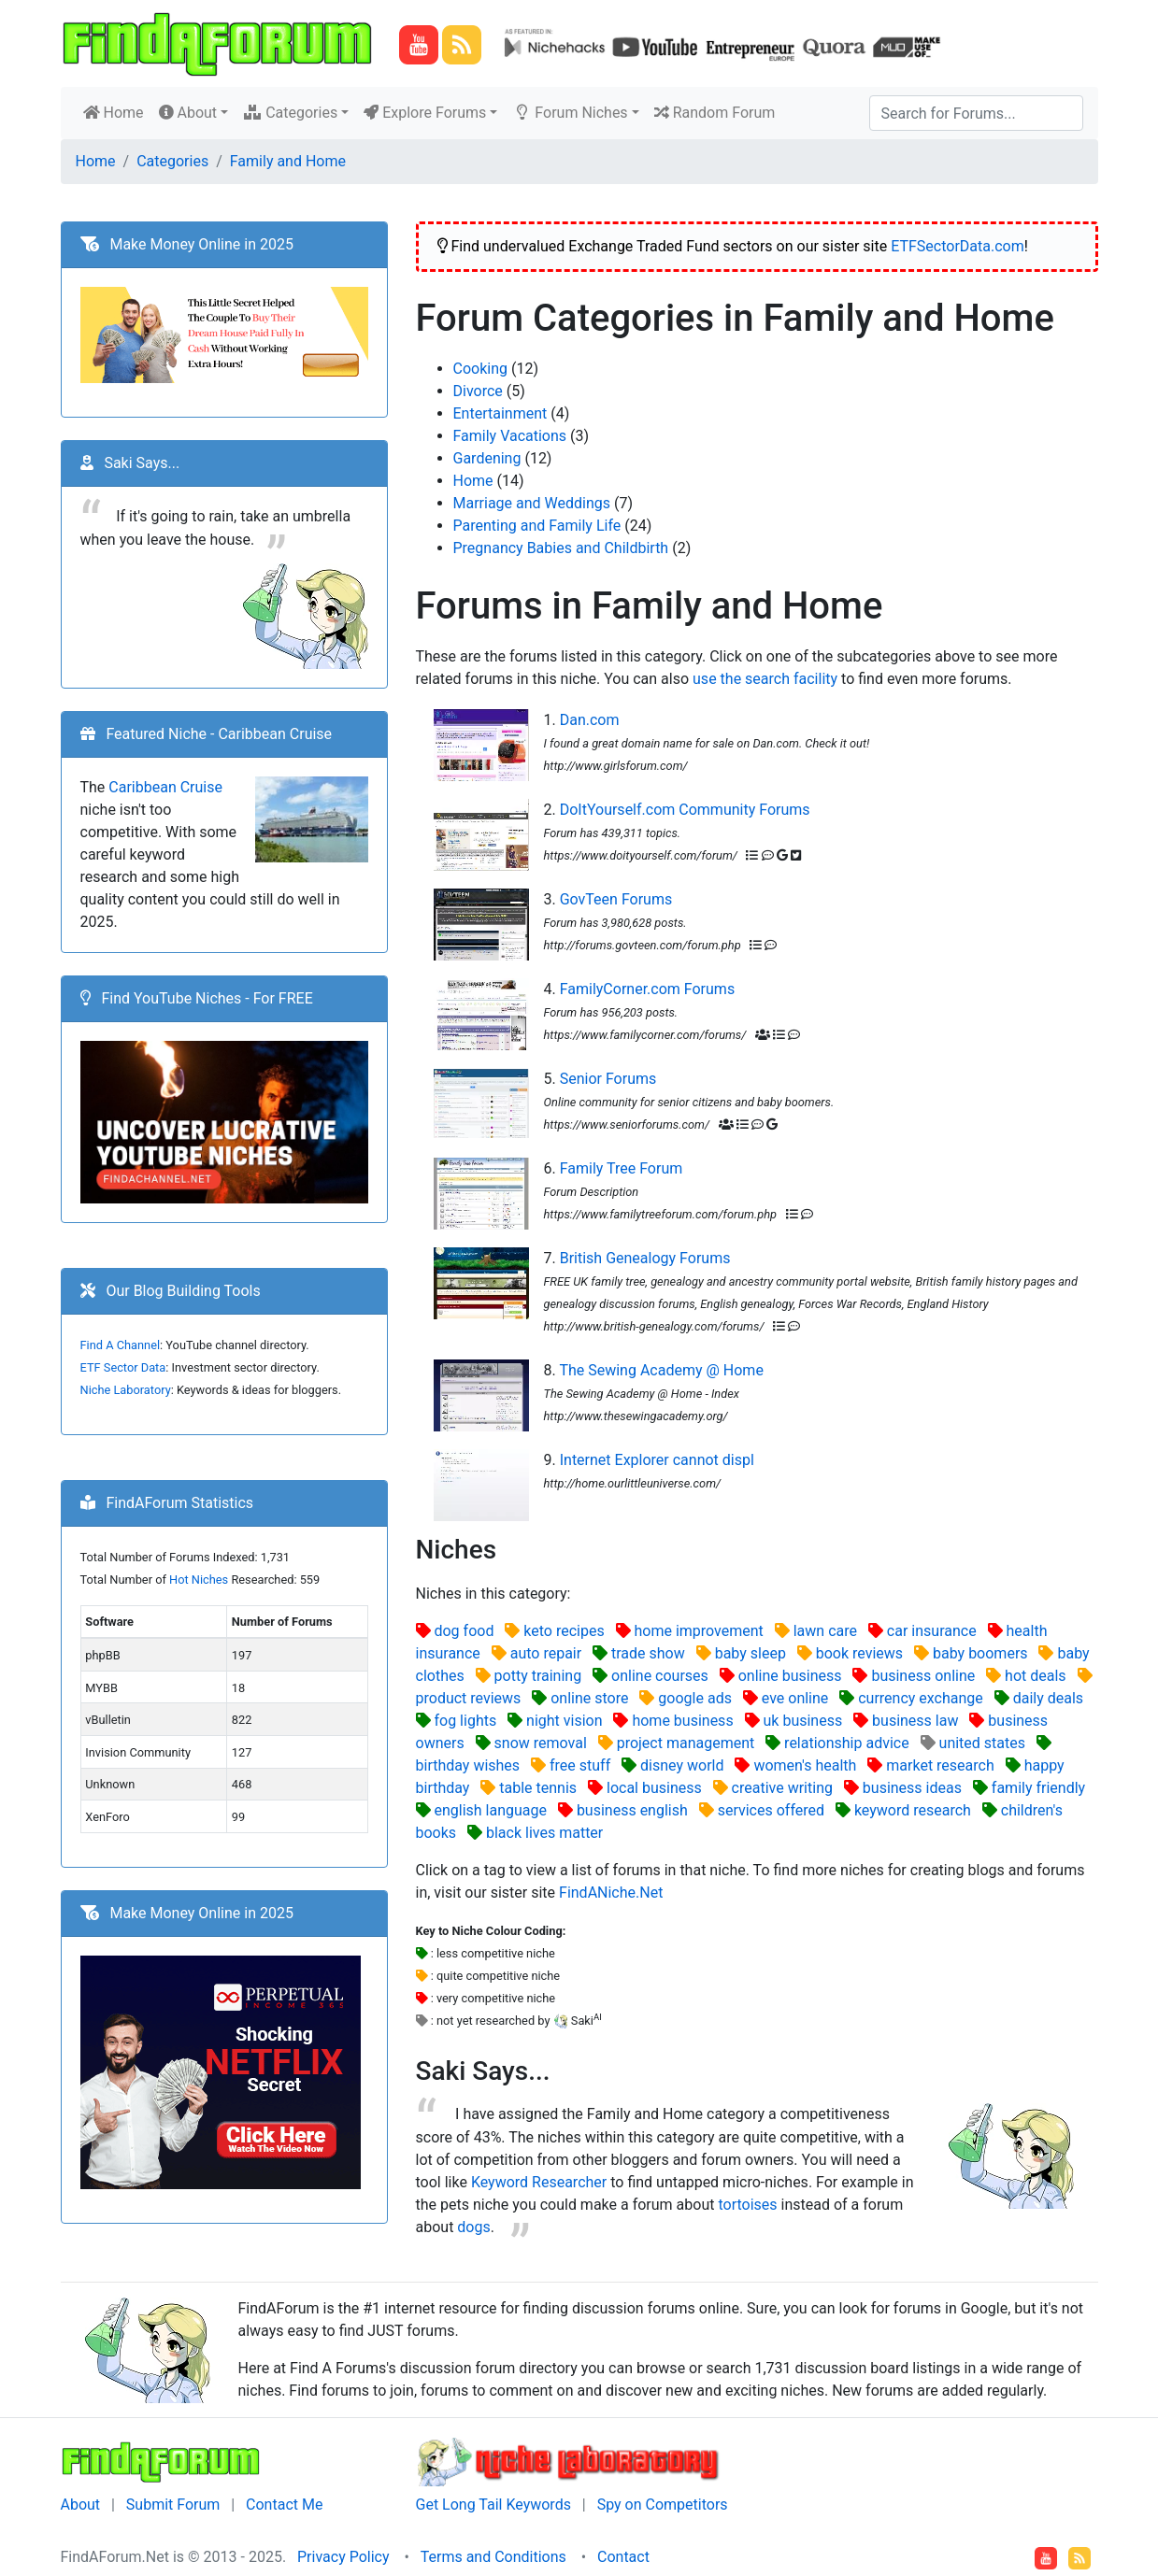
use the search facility (765, 679)
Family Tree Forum (621, 1168)
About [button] (188, 112)
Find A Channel (120, 1345)
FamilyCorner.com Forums (647, 989)
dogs (473, 2227)
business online (923, 1676)
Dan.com (590, 720)
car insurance (932, 1631)
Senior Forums (608, 1079)
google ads (695, 1698)
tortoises (747, 2204)
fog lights (465, 1720)
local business (654, 1788)
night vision (564, 1720)
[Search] (976, 113)
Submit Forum (173, 2504)
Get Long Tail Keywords (493, 2504)
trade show (648, 1653)
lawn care (825, 1631)
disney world (681, 1765)
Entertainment (500, 413)
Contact (623, 2557)
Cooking (480, 368)
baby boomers (980, 1653)
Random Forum (715, 112)
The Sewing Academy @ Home (661, 1370)
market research (940, 1765)
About (81, 2504)
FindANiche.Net (611, 1892)
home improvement (699, 1631)
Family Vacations (510, 436)
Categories (172, 161)
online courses (659, 1676)
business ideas (912, 1788)
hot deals (1035, 1676)
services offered (771, 1810)
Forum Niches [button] (569, 112)
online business (790, 1676)
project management (686, 1743)
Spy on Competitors (662, 2504)
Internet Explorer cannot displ (657, 1460)
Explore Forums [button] (425, 112)
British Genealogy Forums (645, 1258)
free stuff (580, 1765)
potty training (538, 1676)
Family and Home (288, 161)
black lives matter (544, 1833)
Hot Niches (198, 1580)
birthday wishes (468, 1765)
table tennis (538, 1788)
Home (117, 111)
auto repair (545, 1653)
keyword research (912, 1810)
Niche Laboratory (125, 1390)
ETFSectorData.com (957, 246)
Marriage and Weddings (532, 503)
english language (490, 1810)
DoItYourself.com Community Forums (685, 809)
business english (632, 1810)
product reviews (469, 1698)
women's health (804, 1765)
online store (589, 1698)
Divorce (478, 391)
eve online (795, 1698)
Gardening (487, 458)
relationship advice (846, 1743)
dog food (463, 1631)
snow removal (540, 1743)
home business (682, 1720)
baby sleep (750, 1653)
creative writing (782, 1788)
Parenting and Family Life (537, 525)
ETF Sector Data (123, 1367)
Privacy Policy (343, 2557)
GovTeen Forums (616, 899)
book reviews (859, 1653)
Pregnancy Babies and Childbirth (561, 548)
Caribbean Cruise (165, 787)
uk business (803, 1720)
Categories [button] (290, 112)
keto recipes (563, 1631)
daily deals (1048, 1698)
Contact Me (284, 2504)
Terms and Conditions (493, 2557)
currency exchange (920, 1698)
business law (915, 1720)
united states (982, 1743)
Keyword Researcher (539, 2182)
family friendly (1038, 1788)
